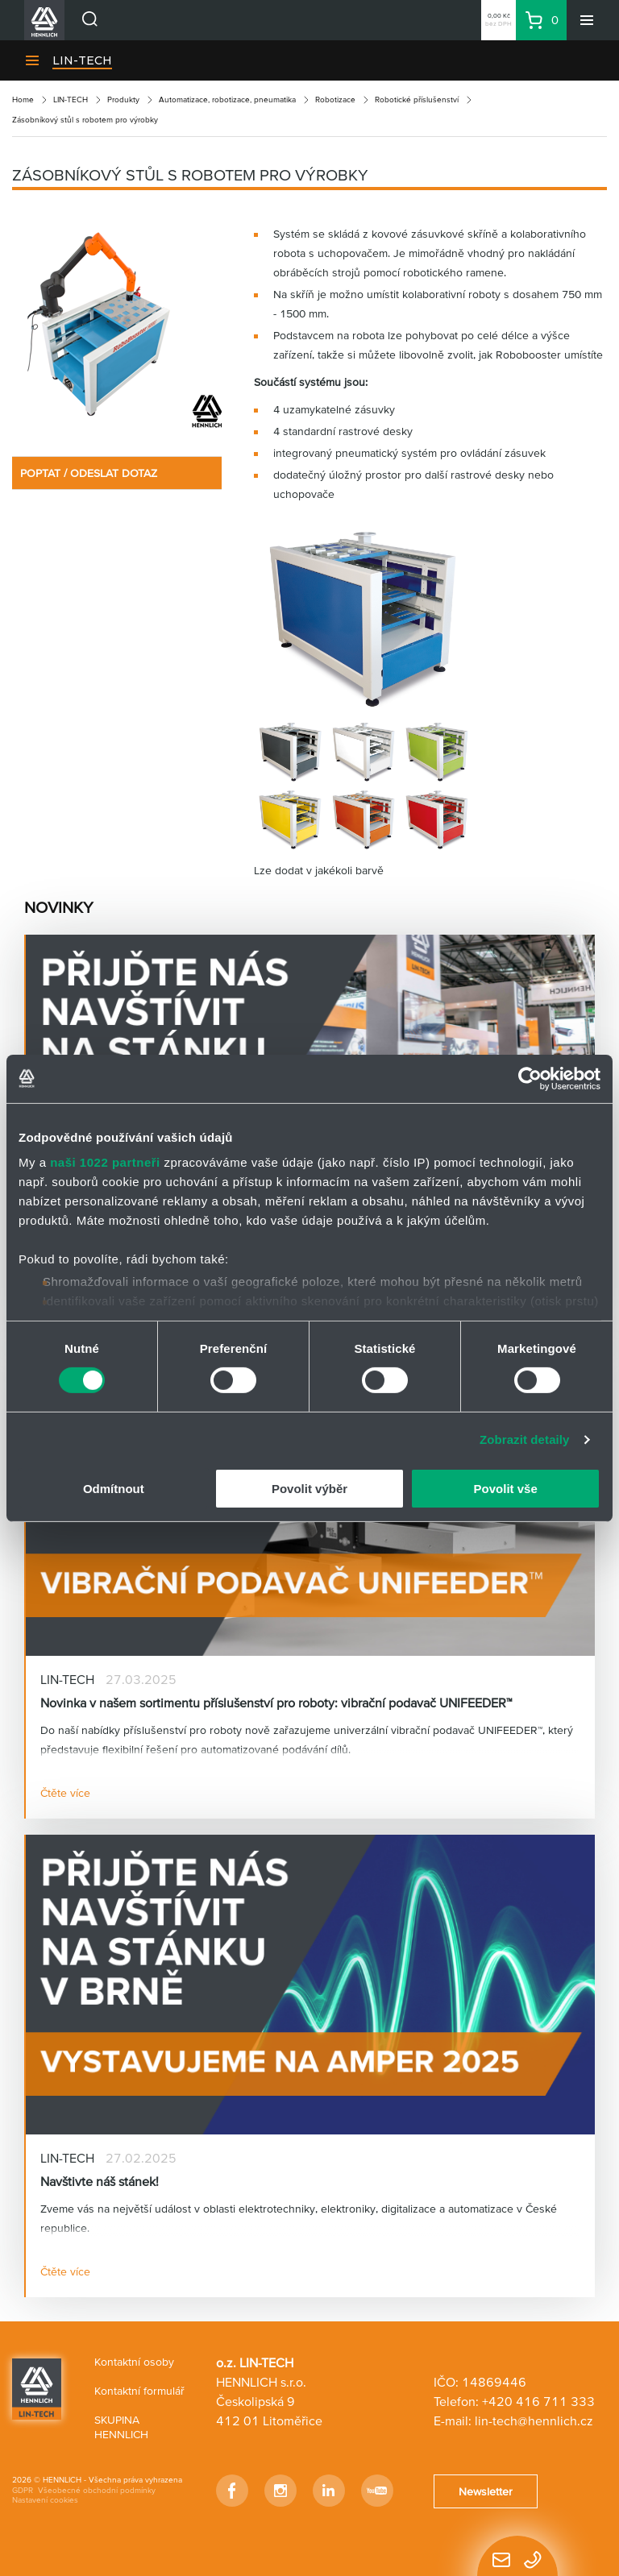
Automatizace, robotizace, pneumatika (227, 99)
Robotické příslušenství (417, 99)
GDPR (22, 2490)
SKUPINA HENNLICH (121, 2427)
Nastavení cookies (45, 2499)
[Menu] (587, 20)
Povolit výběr (309, 1488)
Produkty (123, 99)
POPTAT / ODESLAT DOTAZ (88, 473)
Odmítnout (113, 1488)
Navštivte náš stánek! (99, 2181)
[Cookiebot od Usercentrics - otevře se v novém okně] (529, 1078)
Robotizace (335, 99)
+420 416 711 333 (538, 2401)
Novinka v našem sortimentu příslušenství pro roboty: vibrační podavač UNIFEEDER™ (276, 1702)
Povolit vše (506, 1488)
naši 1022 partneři (105, 1162)
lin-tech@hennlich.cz (534, 2420)
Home (23, 99)
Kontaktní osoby (134, 2361)
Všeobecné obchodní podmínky (97, 2490)
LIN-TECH (82, 60)
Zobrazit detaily (525, 1439)
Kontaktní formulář (139, 2390)
